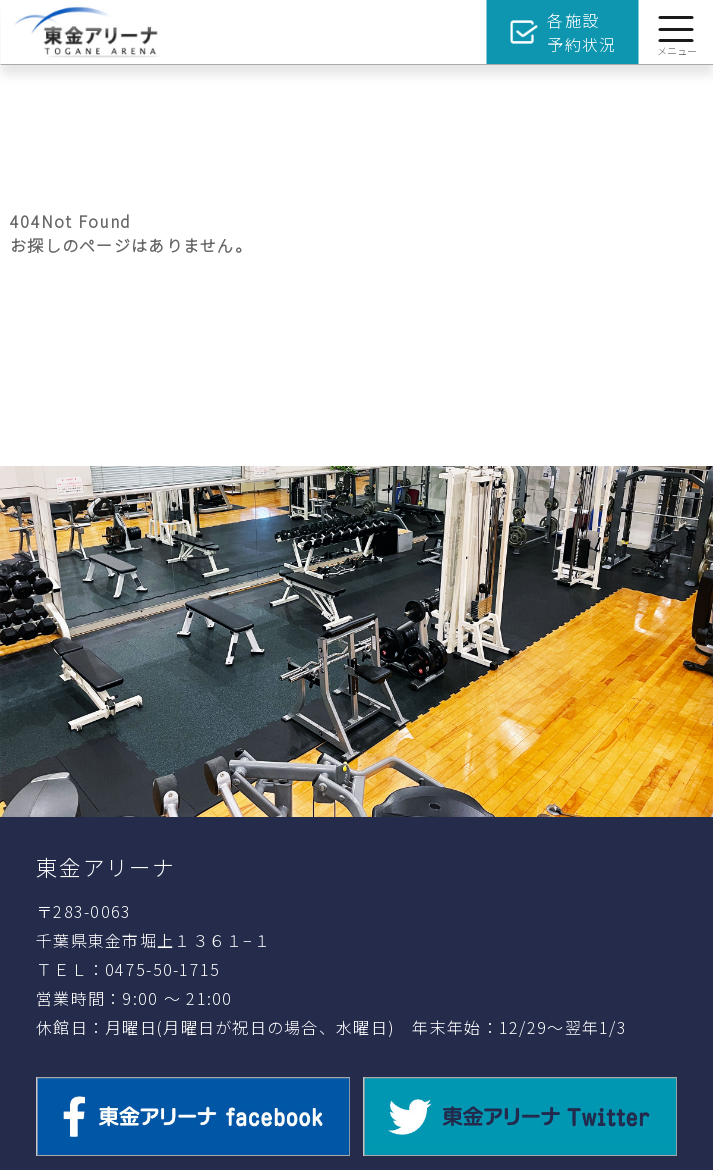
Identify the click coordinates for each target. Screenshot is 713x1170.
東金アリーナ (106, 866)
